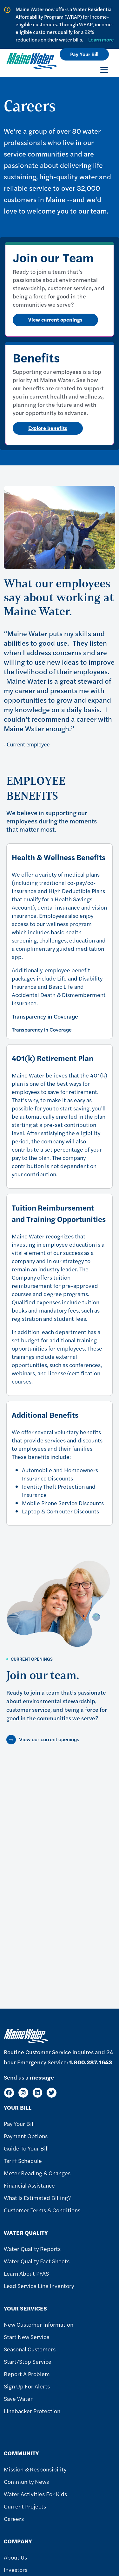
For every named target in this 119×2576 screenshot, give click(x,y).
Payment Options (26, 2136)
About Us (15, 2557)
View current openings (55, 319)
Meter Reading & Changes (37, 2173)
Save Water (18, 2398)
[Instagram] (23, 2092)
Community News (26, 2481)
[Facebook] (9, 2092)
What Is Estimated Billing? (37, 2198)
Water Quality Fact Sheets (36, 2261)
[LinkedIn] (37, 2092)
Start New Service (27, 2337)
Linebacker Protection (32, 2411)
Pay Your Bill (84, 54)
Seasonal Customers (30, 2349)
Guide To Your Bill (26, 2148)
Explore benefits (47, 427)
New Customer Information (38, 2324)
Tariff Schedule (23, 2160)
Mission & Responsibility (35, 2469)
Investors (15, 2569)
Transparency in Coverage (45, 1017)
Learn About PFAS (26, 2273)
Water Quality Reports (32, 2249)
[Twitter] (51, 2092)
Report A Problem (27, 2374)
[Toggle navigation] (104, 70)
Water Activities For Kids (35, 2494)
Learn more (101, 39)
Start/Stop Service (27, 2361)
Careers (14, 2518)
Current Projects (25, 2506)
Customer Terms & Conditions (42, 2210)
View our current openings (49, 1739)
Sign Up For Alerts (27, 2386)
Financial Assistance (29, 2185)
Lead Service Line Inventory (39, 2286)
